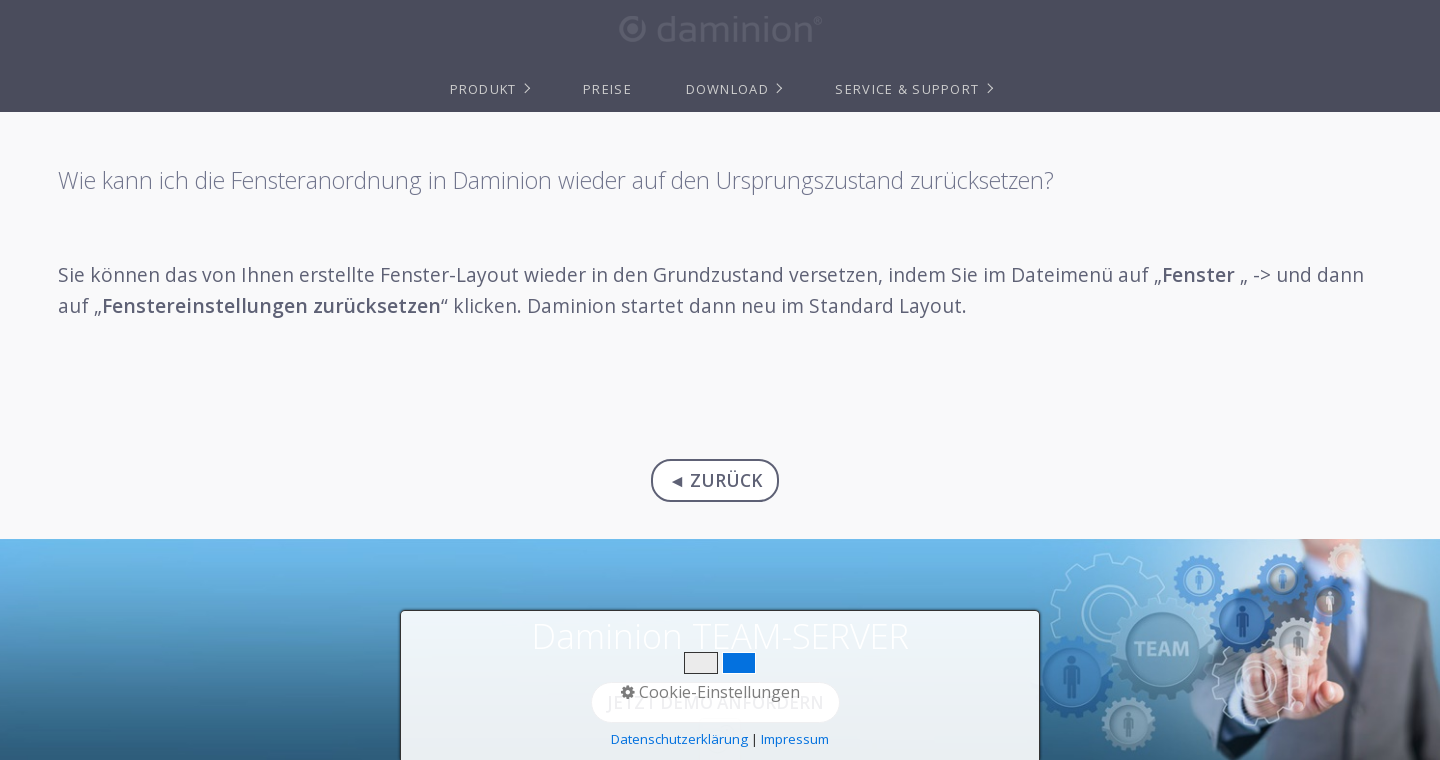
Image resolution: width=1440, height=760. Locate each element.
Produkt (483, 89)
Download (727, 89)
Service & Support (907, 89)
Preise (607, 89)
